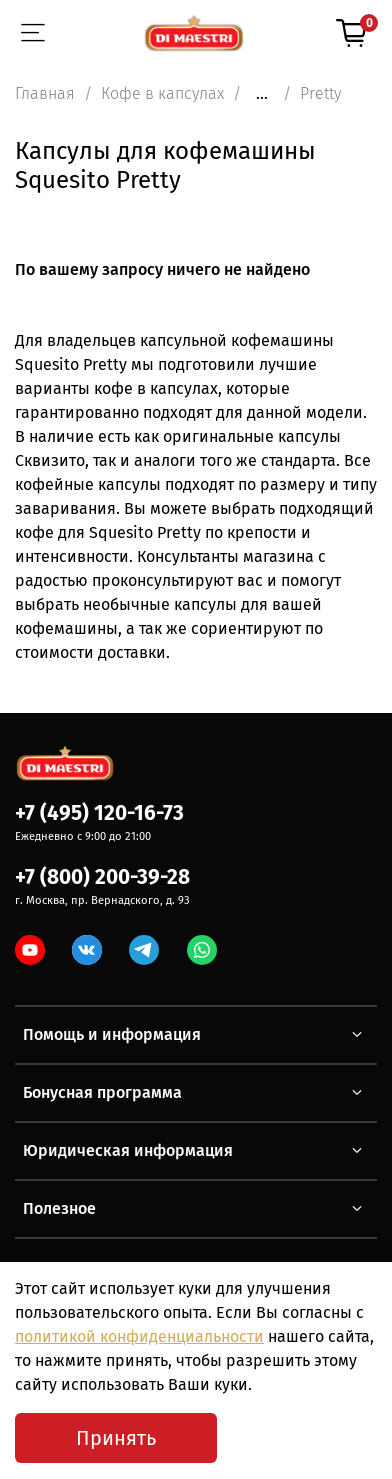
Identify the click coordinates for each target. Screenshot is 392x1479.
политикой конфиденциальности (139, 1336)
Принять (116, 1438)
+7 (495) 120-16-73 (99, 813)
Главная (45, 93)
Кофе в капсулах (162, 93)
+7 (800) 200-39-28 (102, 877)
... (262, 94)
